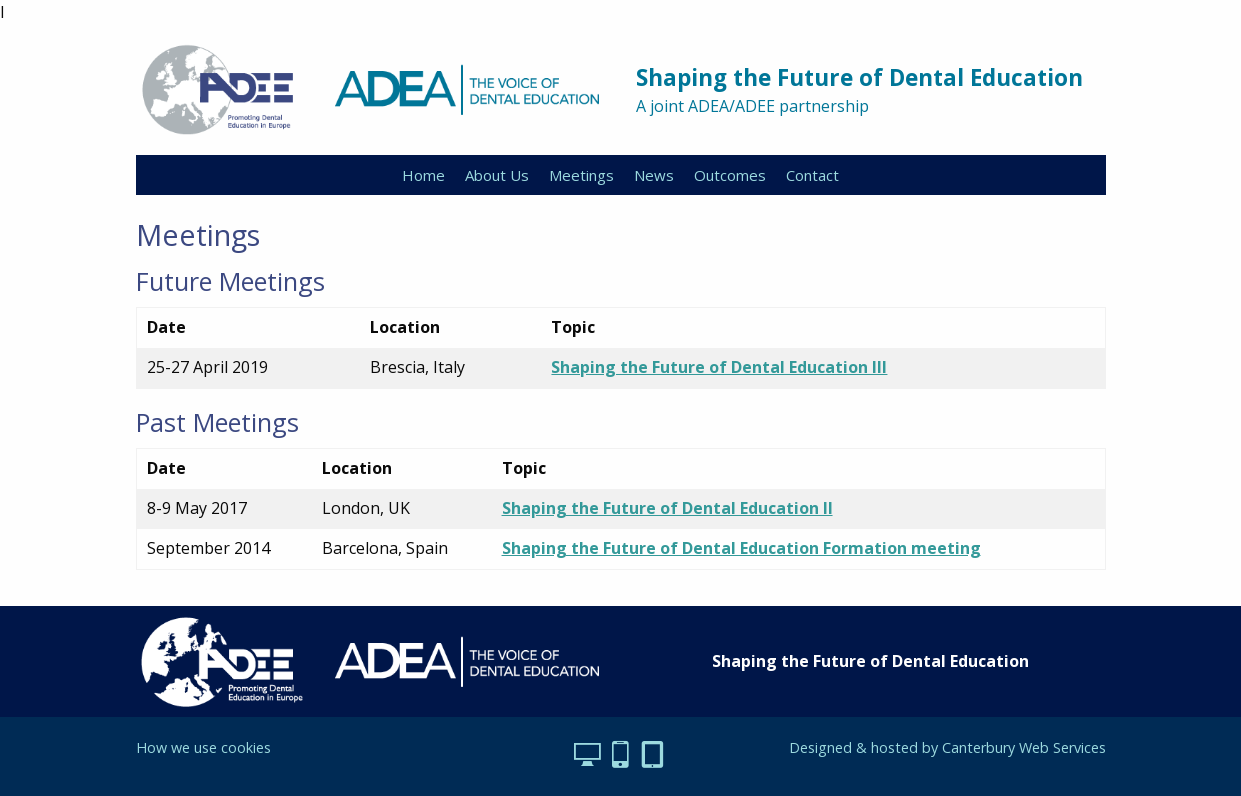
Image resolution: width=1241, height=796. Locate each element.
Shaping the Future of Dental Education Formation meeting (741, 548)
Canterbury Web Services (1024, 747)
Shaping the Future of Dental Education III (719, 367)
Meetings (581, 175)
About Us (497, 175)
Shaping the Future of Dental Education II (667, 508)
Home (423, 175)
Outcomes (730, 175)
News (654, 175)
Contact (812, 175)
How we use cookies (203, 747)
